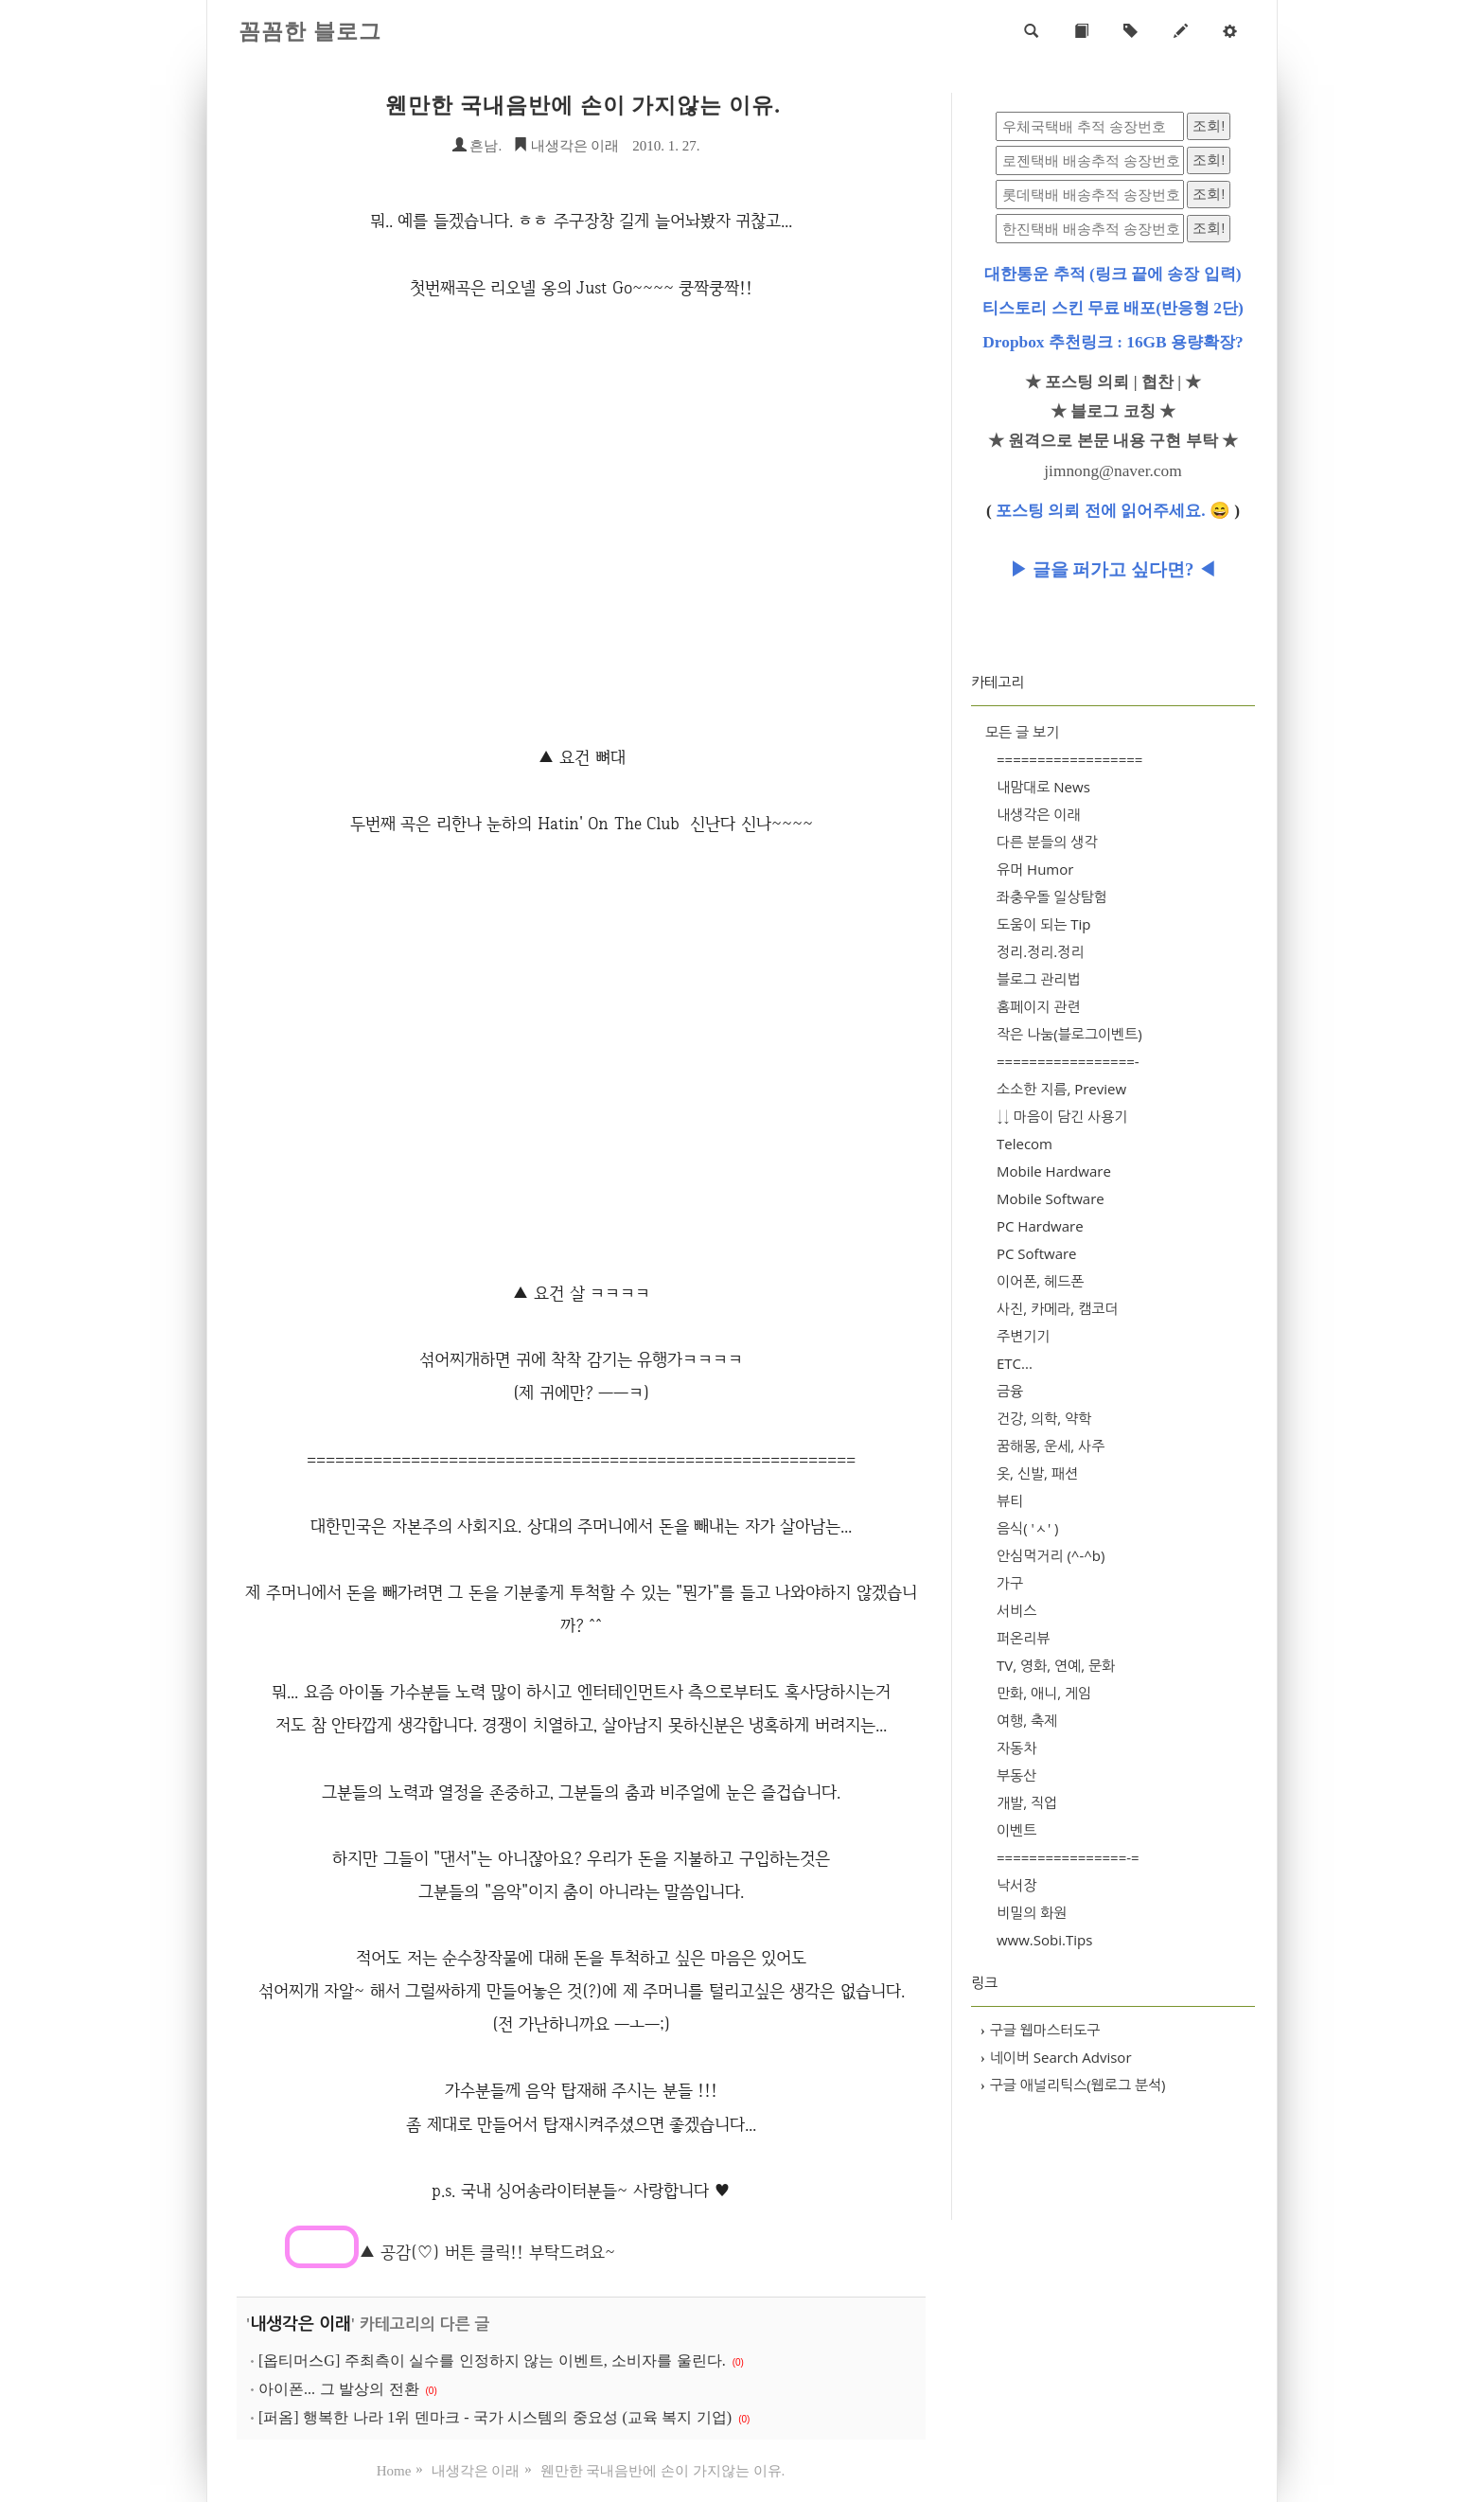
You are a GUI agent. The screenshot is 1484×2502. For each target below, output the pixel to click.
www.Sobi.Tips (1044, 1939)
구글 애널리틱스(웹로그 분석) (1073, 2084)
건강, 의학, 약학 (1044, 1418)
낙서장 (1016, 1884)
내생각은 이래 (566, 145)
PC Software (1037, 1253)
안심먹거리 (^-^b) (1050, 1555)
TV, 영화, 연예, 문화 (1056, 1665)
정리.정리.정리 (1040, 951)
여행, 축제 (1027, 1720)
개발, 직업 (1027, 1802)
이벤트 (1016, 1829)
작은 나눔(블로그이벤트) (1069, 1033)
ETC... (1015, 1363)
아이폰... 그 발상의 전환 (338, 2389)
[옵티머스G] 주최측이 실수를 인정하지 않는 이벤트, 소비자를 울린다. (492, 2360)
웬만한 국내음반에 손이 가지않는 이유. (583, 105)
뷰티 (1010, 1500)
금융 (1010, 1390)
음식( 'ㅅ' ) (1028, 1527)
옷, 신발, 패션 (1037, 1473)
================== (1069, 759)
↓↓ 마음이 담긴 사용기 (1062, 1116)
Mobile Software (1050, 1198)
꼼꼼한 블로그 (309, 32)
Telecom (1024, 1143)
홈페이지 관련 (1039, 1006)
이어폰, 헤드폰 (1040, 1280)
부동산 (1016, 1775)
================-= (1068, 1857)
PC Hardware (1040, 1225)
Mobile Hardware (1054, 1171)
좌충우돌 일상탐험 (1052, 896)
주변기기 (1023, 1335)
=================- (1068, 1061)
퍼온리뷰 (1023, 1637)
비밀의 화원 (1032, 1912)
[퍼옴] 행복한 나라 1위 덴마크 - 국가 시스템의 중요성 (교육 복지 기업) (495, 2417)
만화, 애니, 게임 (1044, 1692)
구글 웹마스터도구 (1040, 2029)
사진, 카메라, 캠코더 (1057, 1308)
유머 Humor (1035, 869)
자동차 (1016, 1747)
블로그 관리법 (1039, 978)
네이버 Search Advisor (1056, 2057)
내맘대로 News (1043, 786)
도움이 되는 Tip (1044, 923)
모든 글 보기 (1022, 731)
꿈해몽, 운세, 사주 (1050, 1445)
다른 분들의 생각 (1047, 841)
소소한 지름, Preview (1061, 1088)
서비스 (1016, 1610)
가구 (1010, 1582)
